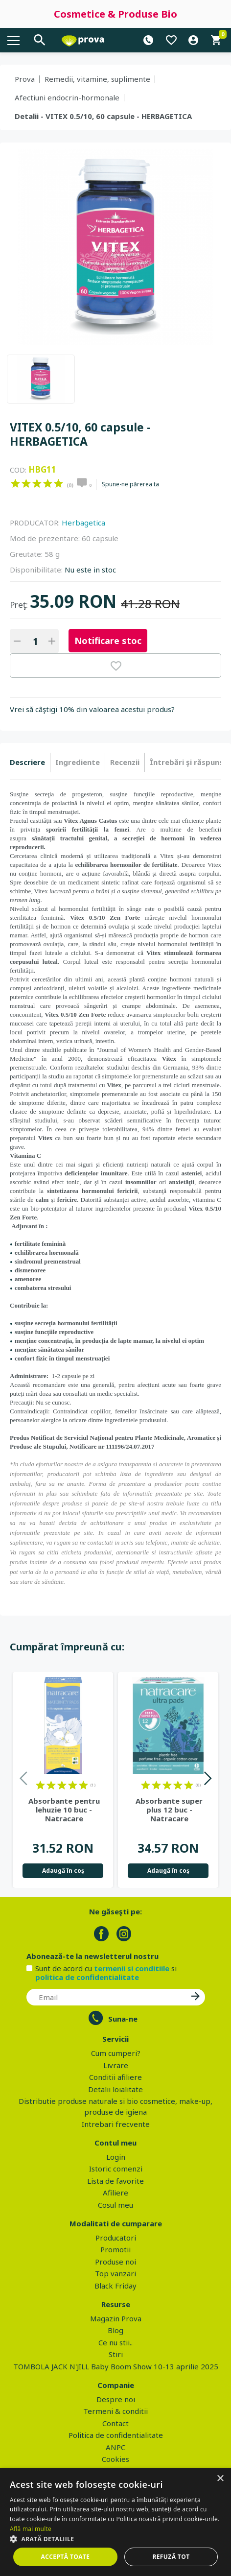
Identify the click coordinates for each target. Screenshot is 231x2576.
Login (115, 2157)
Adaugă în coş (63, 1870)
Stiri (116, 2354)
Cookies (115, 2459)
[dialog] (115, 2522)
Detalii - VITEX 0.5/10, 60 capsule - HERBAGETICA (103, 116)
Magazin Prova (115, 2318)
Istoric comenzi (115, 2168)
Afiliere (115, 2192)
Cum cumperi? (115, 2053)
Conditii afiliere (115, 2077)
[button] (115, 2539)
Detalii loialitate (115, 2089)
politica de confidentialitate (87, 1977)
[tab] (30, 762)
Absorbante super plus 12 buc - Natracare (169, 1809)
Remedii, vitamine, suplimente (97, 79)
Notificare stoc (107, 640)
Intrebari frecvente (116, 2124)
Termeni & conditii (115, 2411)
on (15, 483)
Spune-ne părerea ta (130, 484)
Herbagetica (83, 522)
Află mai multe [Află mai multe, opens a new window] (30, 2529)
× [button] (220, 2478)
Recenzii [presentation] (124, 762)
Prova (25, 79)
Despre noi (115, 2399)
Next (207, 1780)
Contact (115, 2423)
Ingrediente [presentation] (77, 762)
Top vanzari (115, 2273)
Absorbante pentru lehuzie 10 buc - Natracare (64, 1809)
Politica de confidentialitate (116, 2435)
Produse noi (115, 2261)
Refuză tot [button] (170, 2556)
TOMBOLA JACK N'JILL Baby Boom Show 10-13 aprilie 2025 (115, 2366)
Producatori (115, 2237)
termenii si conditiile (131, 1968)
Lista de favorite (115, 2181)
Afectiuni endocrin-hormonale (67, 97)
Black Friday (115, 2285)
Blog (115, 2330)
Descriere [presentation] (27, 762)
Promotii (115, 2249)
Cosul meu (115, 2205)
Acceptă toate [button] (65, 2556)
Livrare (115, 2065)
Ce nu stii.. (115, 2342)
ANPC (115, 2447)
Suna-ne (123, 2019)
